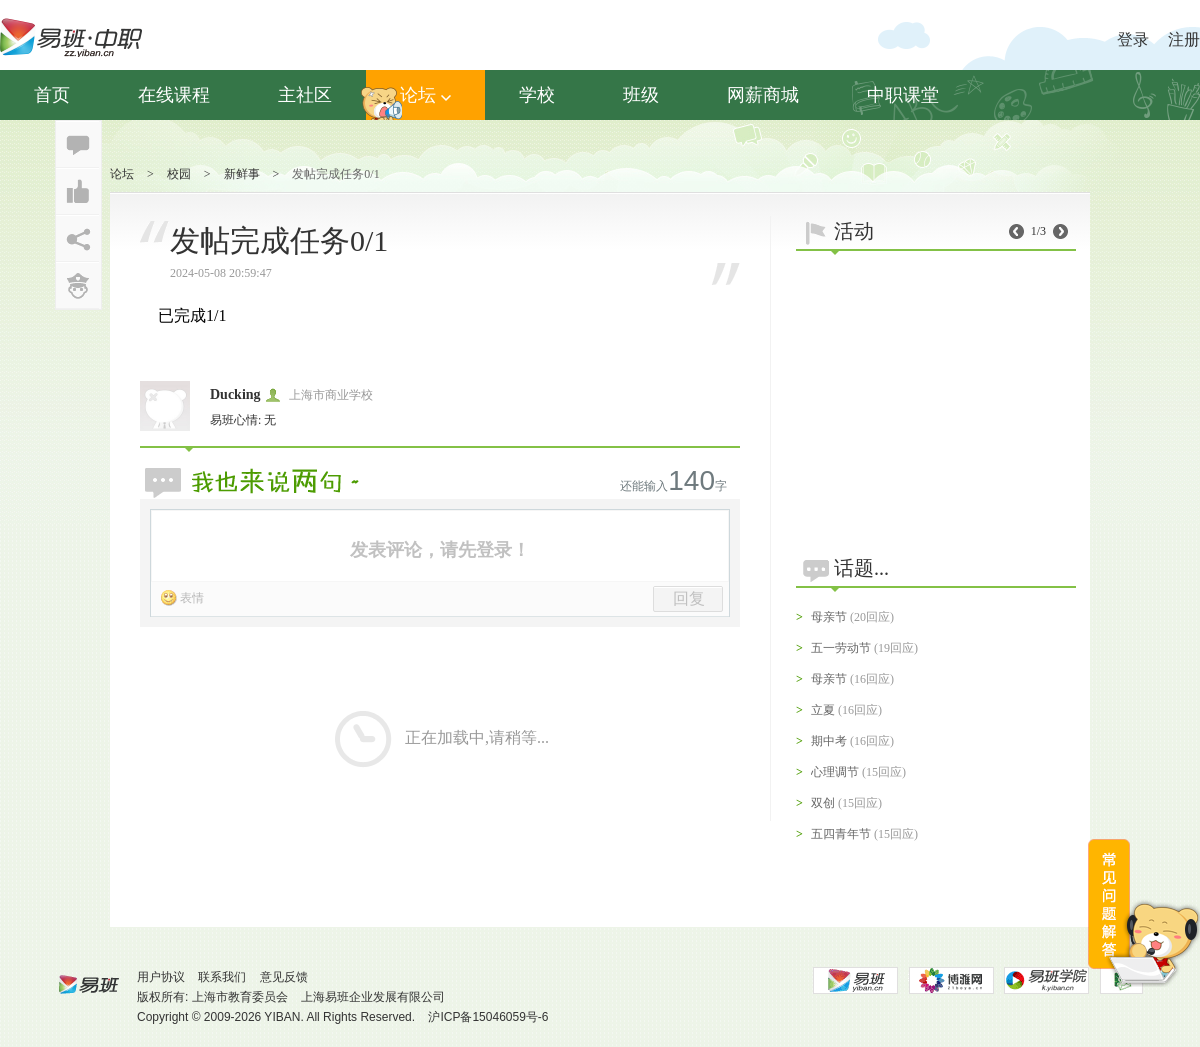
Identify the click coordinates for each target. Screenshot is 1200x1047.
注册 (1184, 39)
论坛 (425, 95)
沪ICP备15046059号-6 (488, 1017)
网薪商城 (763, 95)
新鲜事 (242, 174)
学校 (537, 95)
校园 (179, 174)
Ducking (235, 394)
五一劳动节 (841, 648)
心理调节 (835, 772)
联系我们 (222, 977)
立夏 (823, 710)
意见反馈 (284, 977)
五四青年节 (841, 834)
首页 (52, 95)
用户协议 (161, 977)
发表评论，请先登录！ (440, 550)
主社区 (305, 95)
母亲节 (829, 617)
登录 (1133, 39)
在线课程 (174, 95)
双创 (823, 803)
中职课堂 (903, 95)
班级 (641, 95)
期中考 (829, 741)
